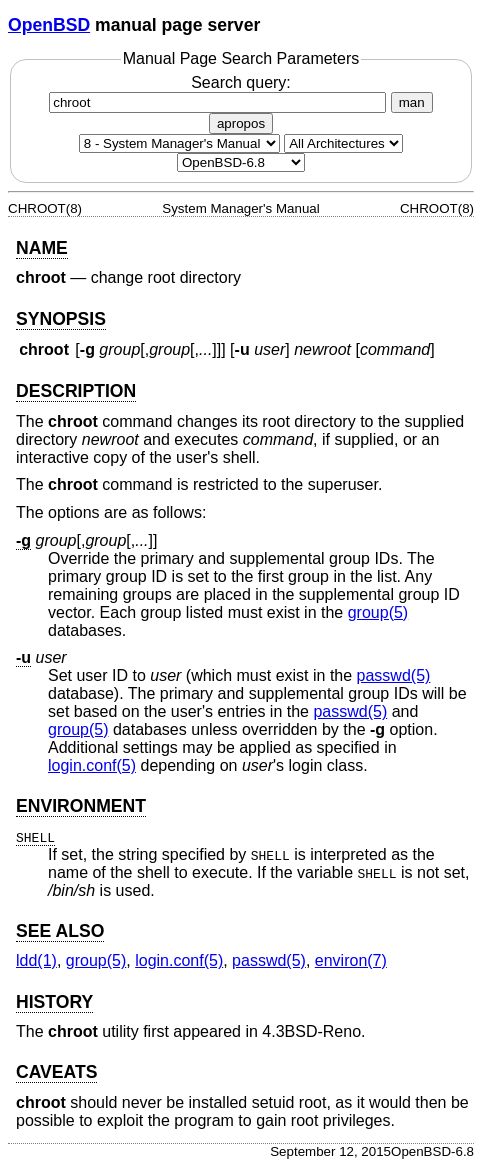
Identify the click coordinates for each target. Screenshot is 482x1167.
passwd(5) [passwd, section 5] (394, 675)
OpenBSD (49, 25)
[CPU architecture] (343, 143)
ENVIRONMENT (81, 806)
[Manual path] (241, 162)
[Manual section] (179, 143)
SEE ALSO (60, 931)
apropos (241, 123)
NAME (42, 248)
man (412, 102)
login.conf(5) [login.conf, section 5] (92, 765)
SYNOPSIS (61, 319)
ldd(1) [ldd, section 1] (36, 960)
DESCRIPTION (76, 391)
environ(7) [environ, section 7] (351, 960)
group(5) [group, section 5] (378, 612)
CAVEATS (56, 1072)
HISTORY (54, 1002)
